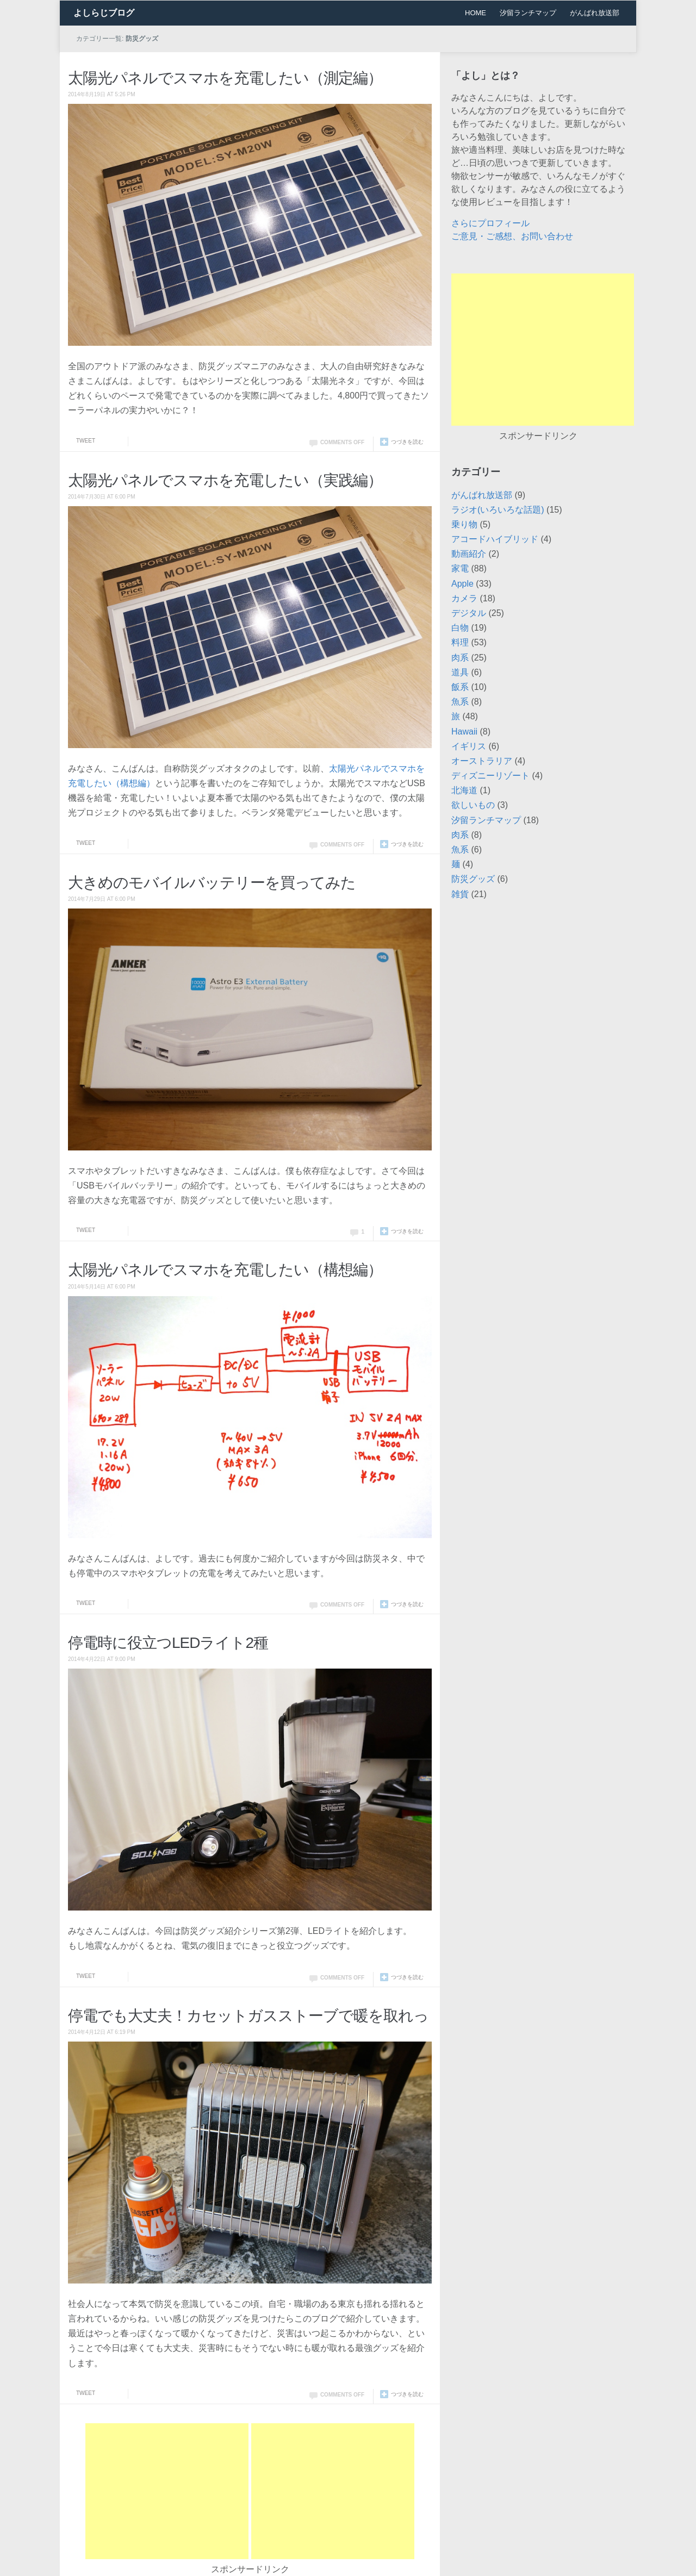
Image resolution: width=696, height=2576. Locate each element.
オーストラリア (481, 761)
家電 (460, 568)
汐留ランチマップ (528, 13)
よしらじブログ (103, 12)
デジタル (468, 613)
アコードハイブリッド (494, 539)
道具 (460, 672)
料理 (460, 642)
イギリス (468, 746)
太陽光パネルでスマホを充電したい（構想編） (225, 1269)
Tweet (85, 441)
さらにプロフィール (490, 223)
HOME (475, 13)
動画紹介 (468, 553)
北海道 (464, 790)
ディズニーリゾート (490, 775)
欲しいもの (473, 805)
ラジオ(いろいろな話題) (497, 509)
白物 (460, 627)
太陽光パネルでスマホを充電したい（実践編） (225, 480)
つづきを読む (407, 442)
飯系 (460, 687)
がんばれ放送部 (594, 13)
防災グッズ (473, 878)
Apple (462, 583)
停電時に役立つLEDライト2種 (168, 1642)
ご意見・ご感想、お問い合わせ (512, 236)
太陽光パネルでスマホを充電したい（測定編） (225, 78)
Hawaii (464, 731)
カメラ (464, 598)
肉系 (460, 657)
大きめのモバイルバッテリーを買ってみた (212, 882)
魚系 (460, 701)
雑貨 (460, 894)
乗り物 (464, 524)
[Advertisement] (166, 2491)
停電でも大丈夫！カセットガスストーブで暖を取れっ (248, 2015)
